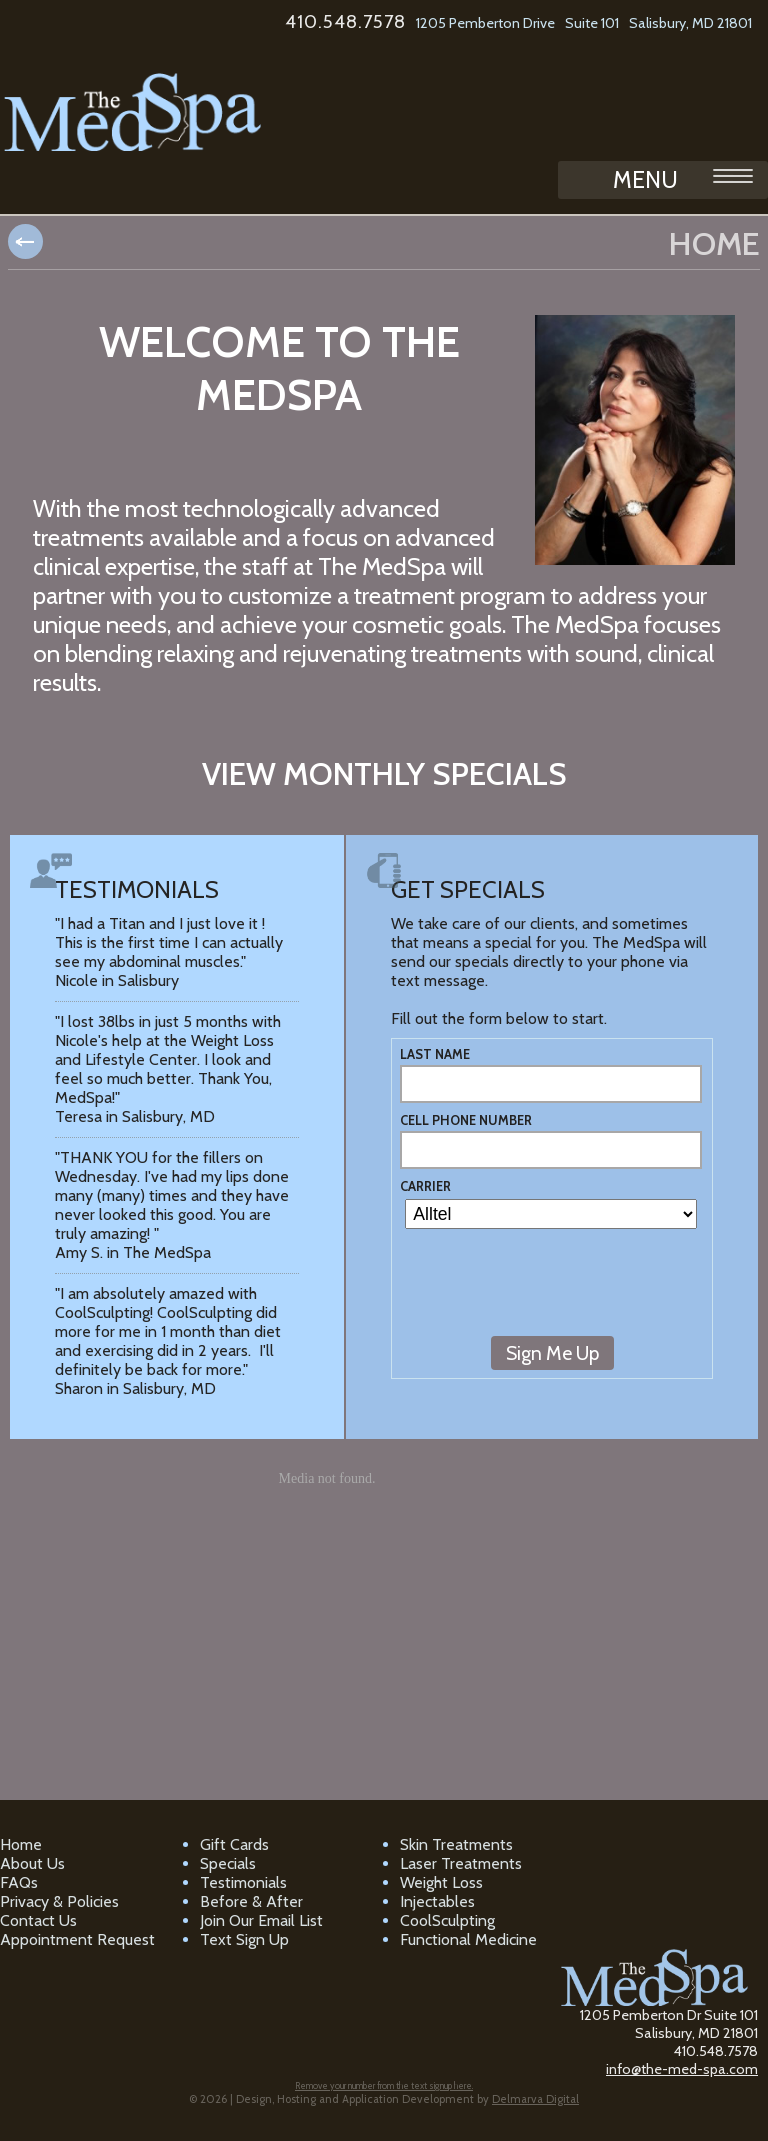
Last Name (435, 1054)
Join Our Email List (261, 1920)
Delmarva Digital (535, 2099)
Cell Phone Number (466, 1120)
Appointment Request (77, 1939)
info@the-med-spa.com (682, 2069)
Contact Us (38, 1920)
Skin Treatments (456, 1844)
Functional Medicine (468, 1939)
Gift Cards (234, 1844)
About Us (32, 1863)
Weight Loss (441, 1882)
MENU (683, 180)
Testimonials (243, 1882)
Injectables (437, 1901)
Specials (228, 1863)
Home (21, 1844)
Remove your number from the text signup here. (384, 2085)
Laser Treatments (461, 1863)
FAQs (19, 1882)
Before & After (251, 1901)
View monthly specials (384, 774)
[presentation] (552, 1292)
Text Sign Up (244, 1939)
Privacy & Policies (59, 1901)
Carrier (425, 1186)
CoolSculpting (447, 1920)
